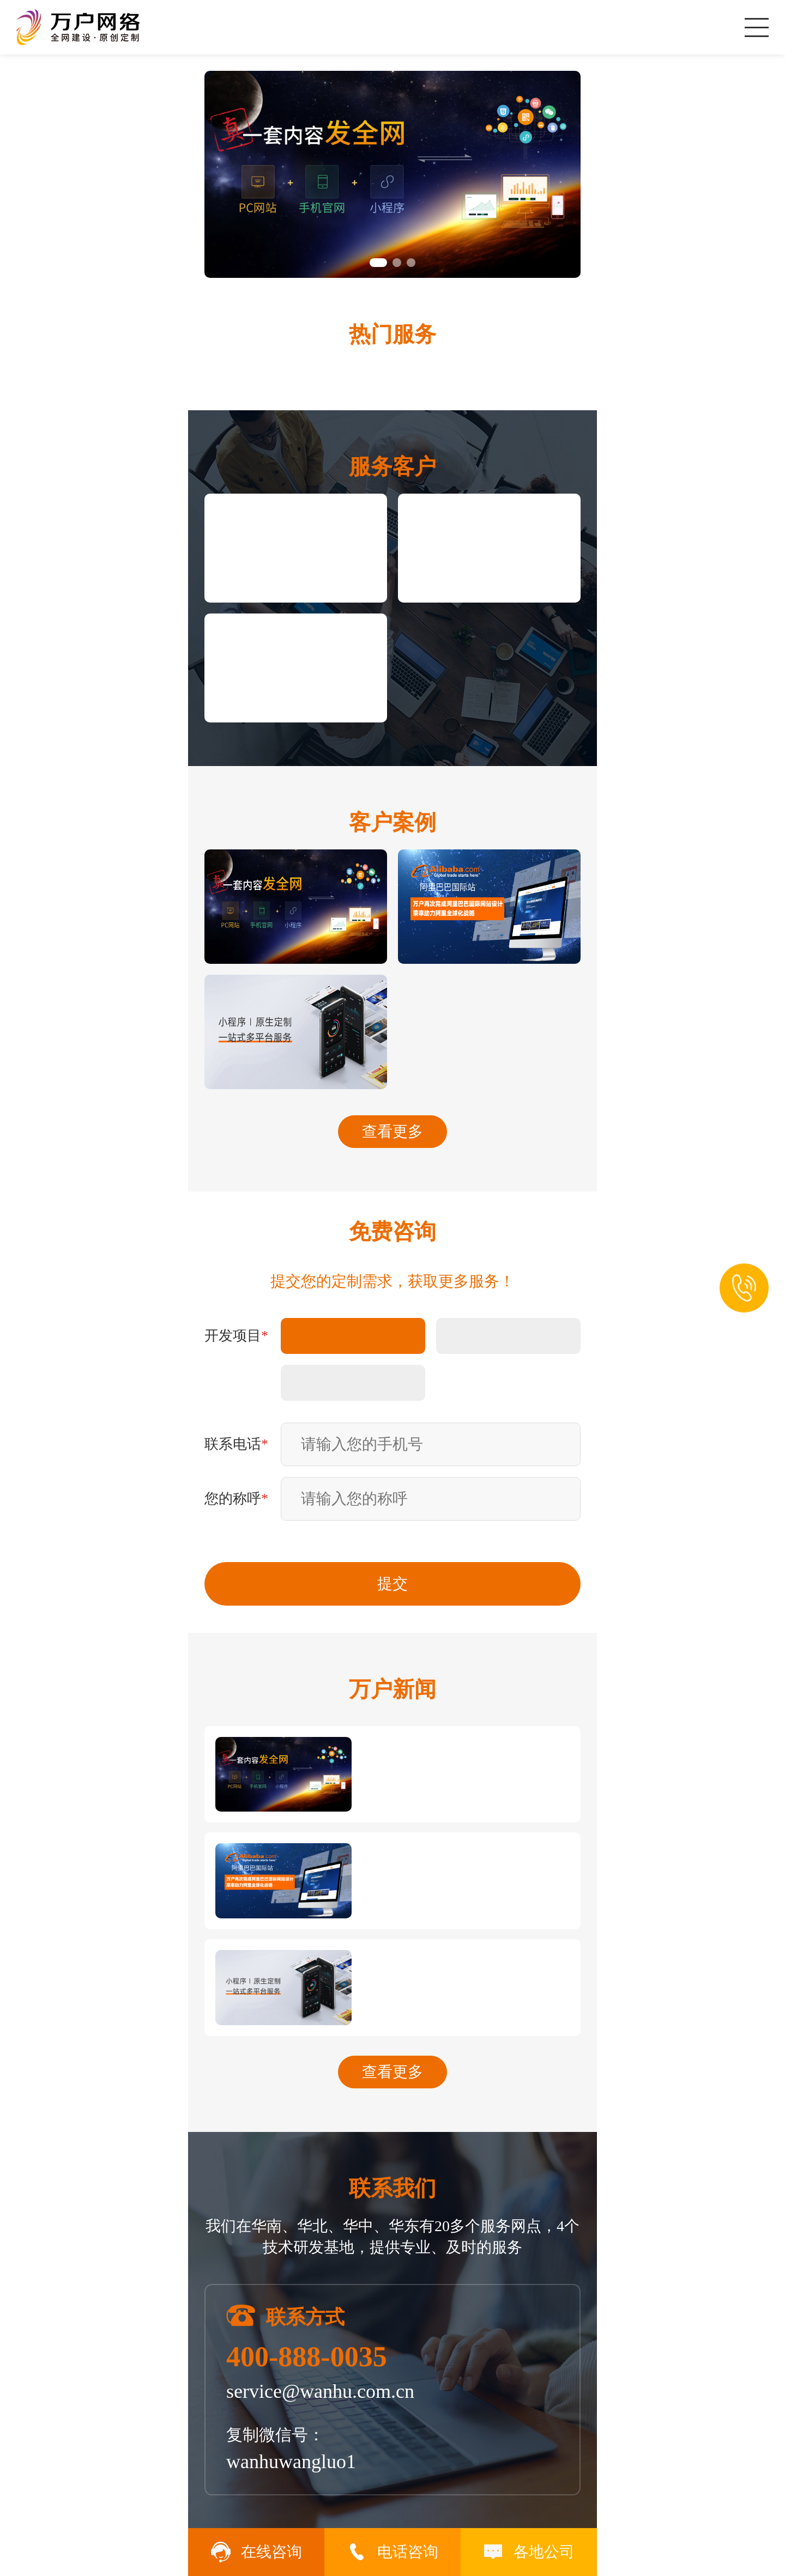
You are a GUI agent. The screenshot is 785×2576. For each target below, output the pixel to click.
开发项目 (236, 1336)
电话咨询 (392, 2552)
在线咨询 (256, 2552)
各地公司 (529, 2552)
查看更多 (392, 1131)
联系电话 (236, 1444)
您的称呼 (236, 1498)
